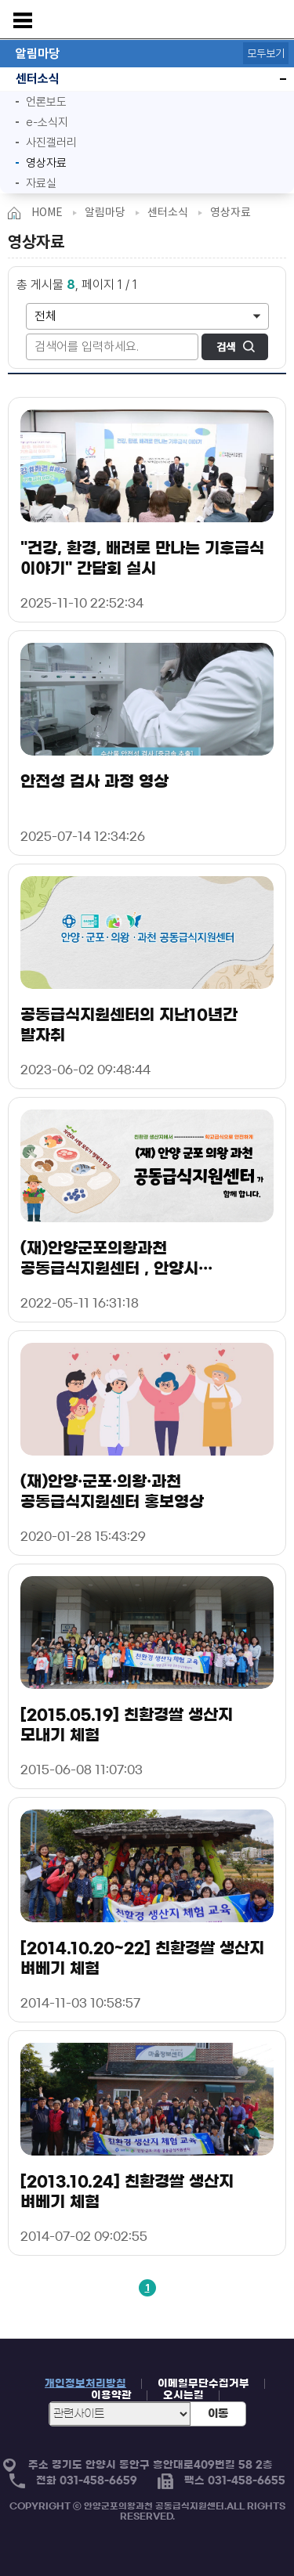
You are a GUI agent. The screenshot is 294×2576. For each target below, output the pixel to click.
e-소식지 (47, 122)
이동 (218, 2413)
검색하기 (234, 347)
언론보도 (46, 102)
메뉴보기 (23, 20)
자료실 (41, 183)
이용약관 (111, 2395)
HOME (47, 212)
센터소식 (30, 78)
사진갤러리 (51, 142)
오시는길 (183, 2395)
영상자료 (37, 161)
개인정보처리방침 (85, 2384)
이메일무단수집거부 (203, 2384)
